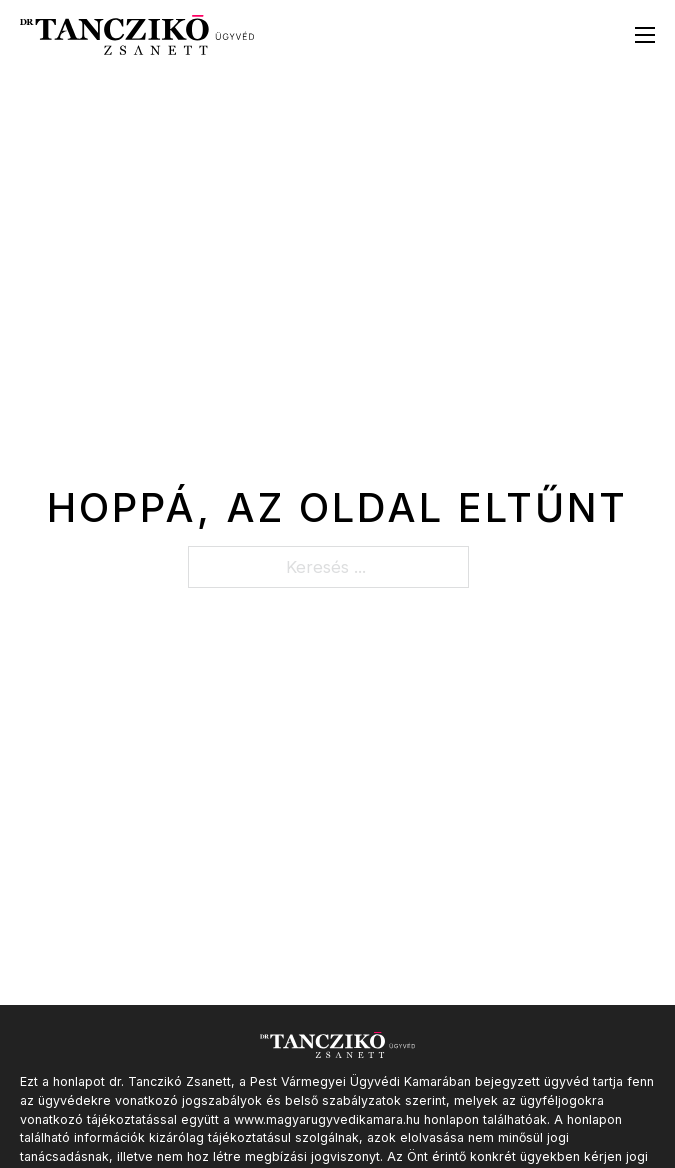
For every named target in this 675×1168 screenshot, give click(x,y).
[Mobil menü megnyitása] (645, 35)
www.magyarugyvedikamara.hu (327, 1119)
